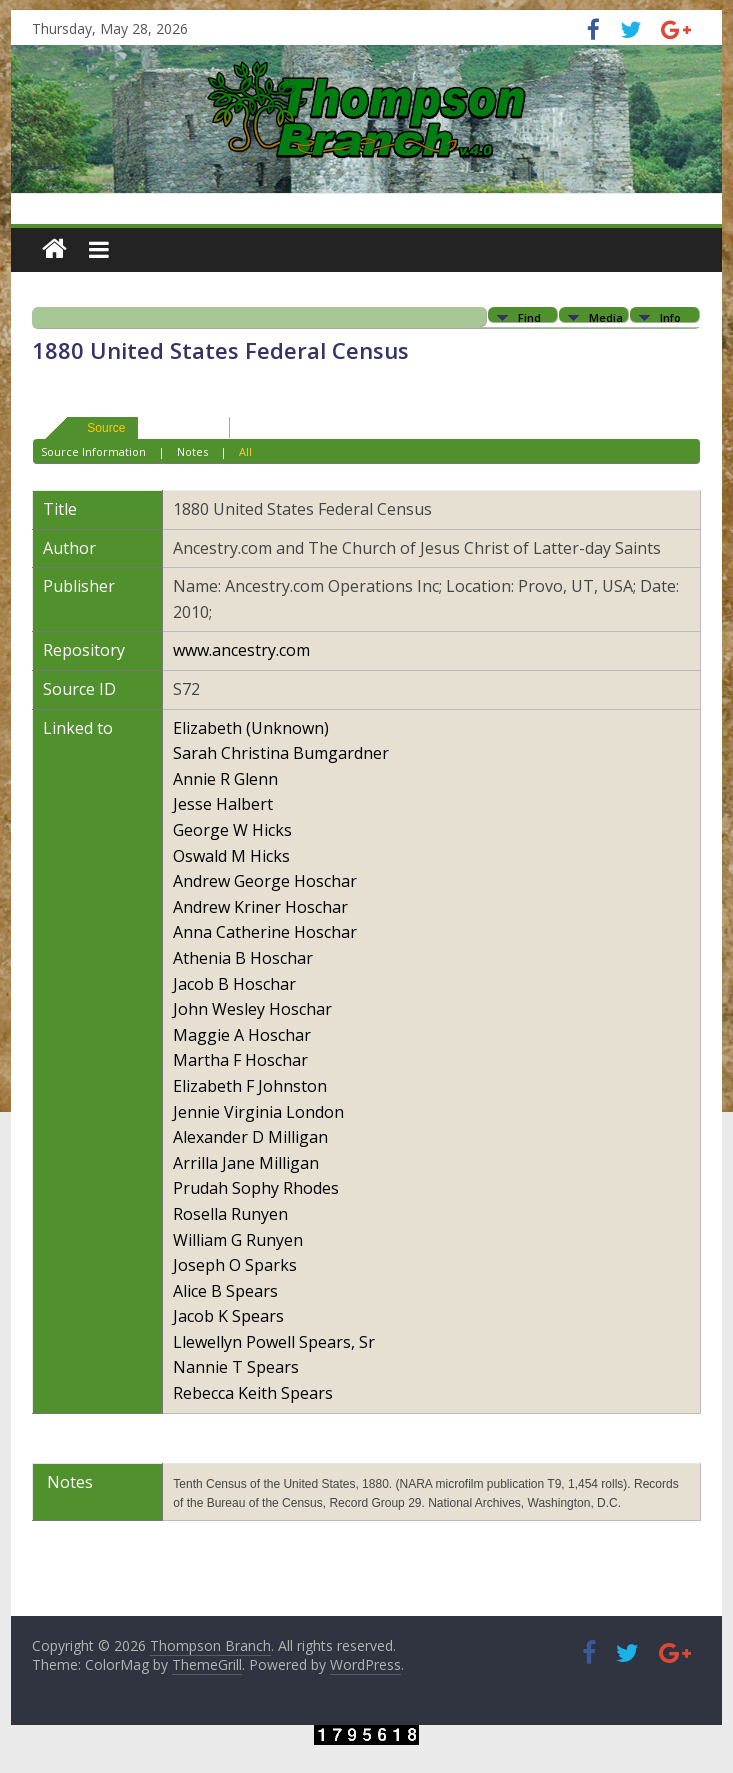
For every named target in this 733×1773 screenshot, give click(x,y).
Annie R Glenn (225, 779)
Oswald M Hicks (231, 856)
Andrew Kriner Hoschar (260, 907)
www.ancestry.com (241, 650)
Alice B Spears (225, 1291)
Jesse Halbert (223, 804)
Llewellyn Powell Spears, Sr (274, 1342)
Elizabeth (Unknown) (251, 728)
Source (97, 427)
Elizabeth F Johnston (250, 1086)
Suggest (175, 427)
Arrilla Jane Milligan (246, 1163)
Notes (192, 451)
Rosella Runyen (230, 1214)
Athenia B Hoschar (243, 958)
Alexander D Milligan (250, 1137)
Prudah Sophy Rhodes (256, 1188)
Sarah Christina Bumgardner (281, 753)
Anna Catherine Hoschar (265, 932)
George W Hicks (232, 830)
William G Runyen (238, 1240)
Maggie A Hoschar (242, 1035)
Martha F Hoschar (240, 1060)
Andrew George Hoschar (265, 881)
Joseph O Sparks (235, 1265)
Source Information (93, 451)
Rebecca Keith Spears (253, 1393)
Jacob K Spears (228, 1316)
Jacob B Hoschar (234, 984)
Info (670, 316)
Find (529, 316)
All (245, 451)
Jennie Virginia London (258, 1112)
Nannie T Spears (236, 1367)
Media (606, 316)
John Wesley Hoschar (252, 1009)
